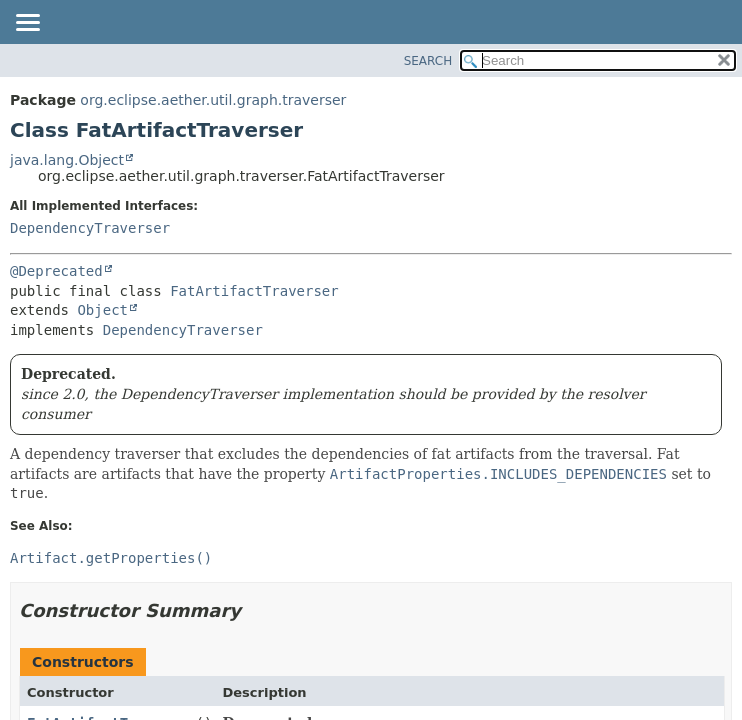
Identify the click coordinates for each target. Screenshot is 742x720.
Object (102, 310)
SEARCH (428, 61)
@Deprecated (56, 271)
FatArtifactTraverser (254, 291)
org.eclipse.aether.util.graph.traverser (213, 100)
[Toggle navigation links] (27, 24)
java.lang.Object (67, 160)
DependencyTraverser (90, 228)
